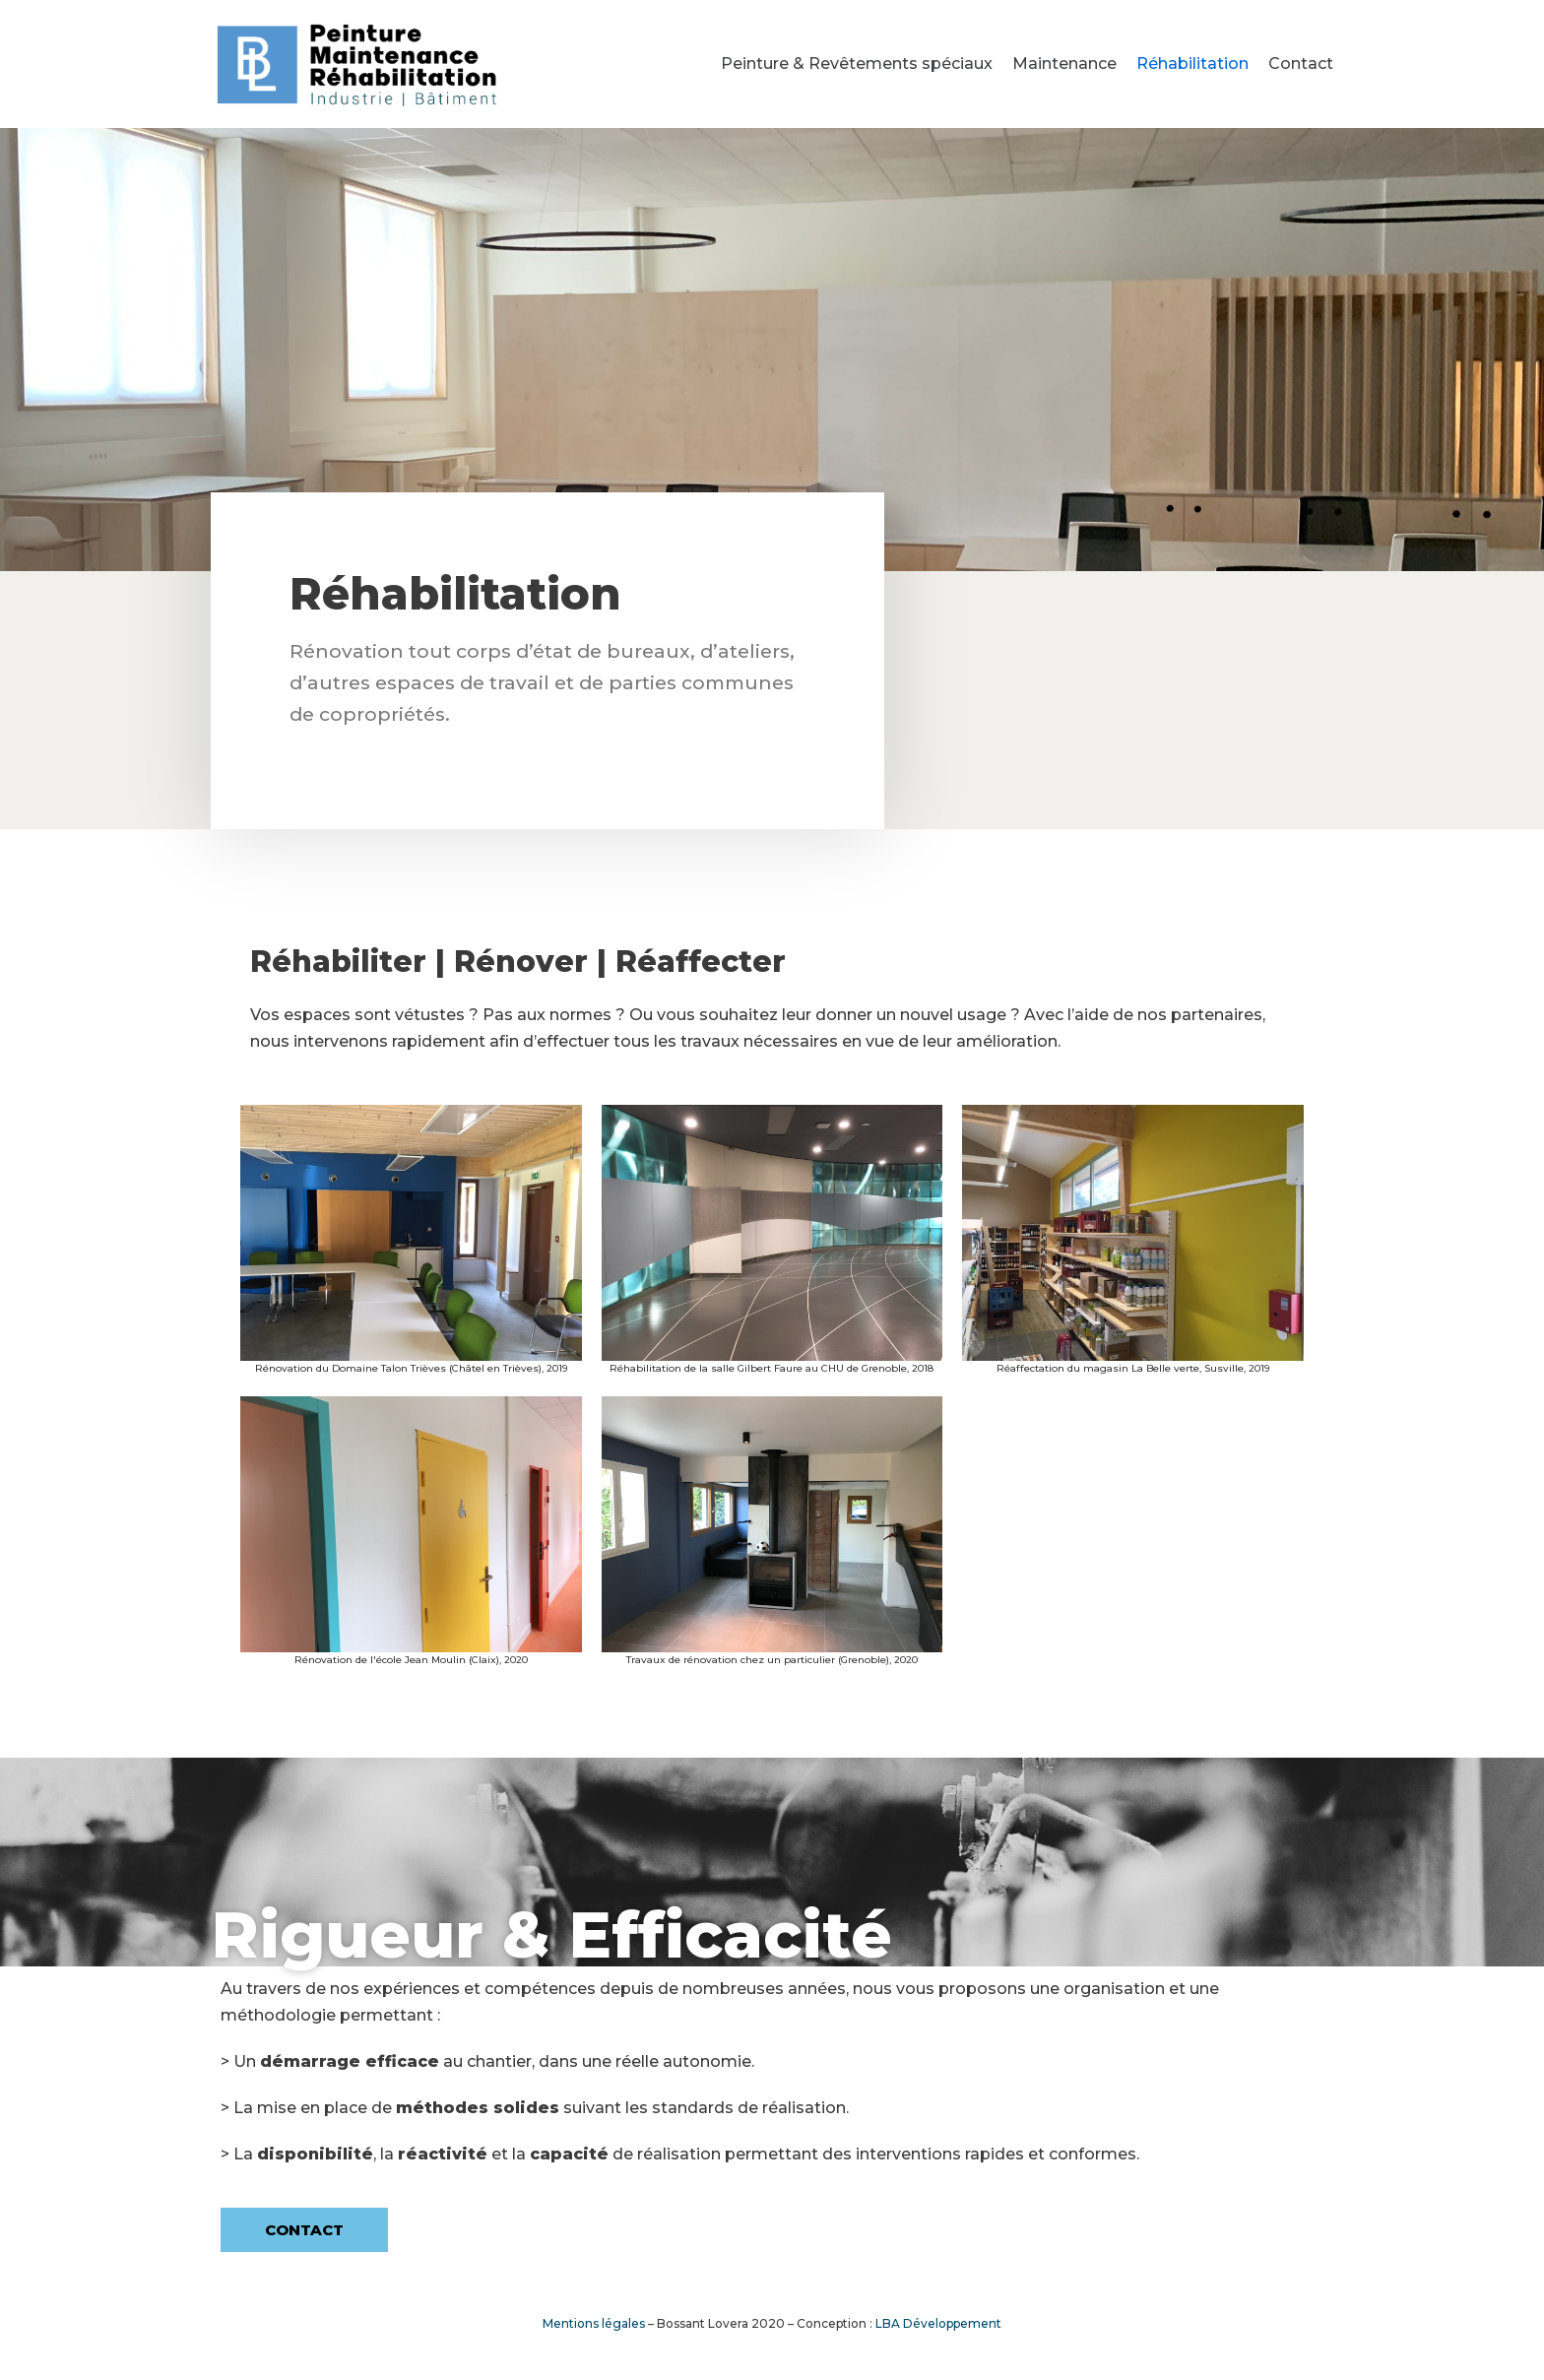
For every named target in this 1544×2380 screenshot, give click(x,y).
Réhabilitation (1192, 63)
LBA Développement (938, 2323)
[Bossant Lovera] (358, 64)
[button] (304, 2230)
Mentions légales (594, 2323)
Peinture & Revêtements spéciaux (857, 63)
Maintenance (1064, 63)
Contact (1300, 63)
